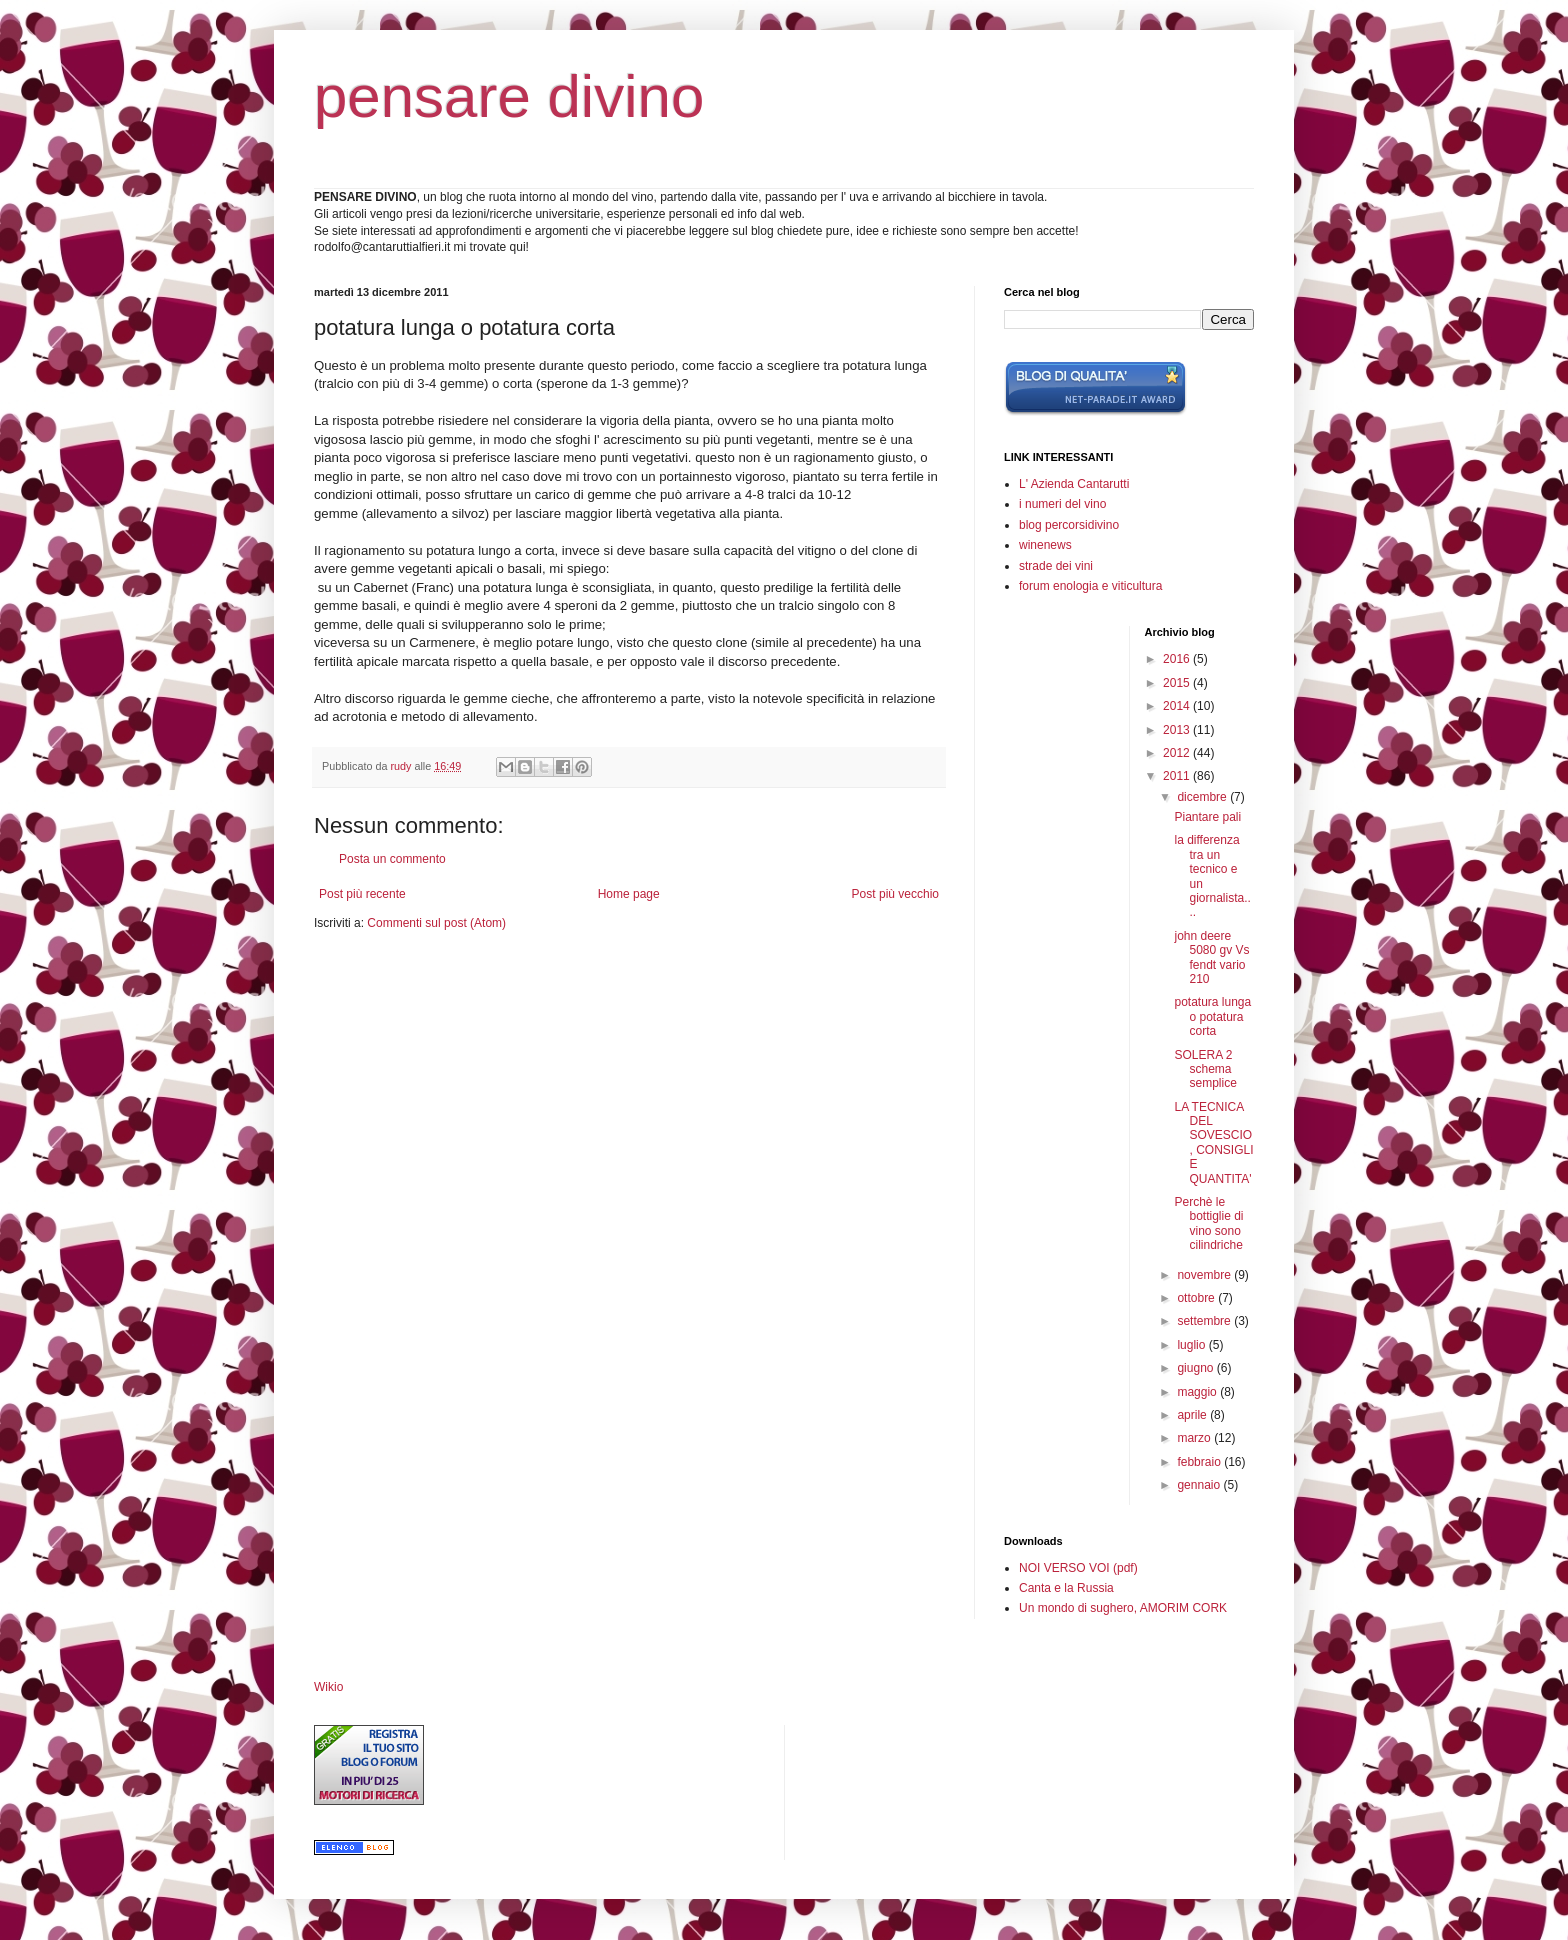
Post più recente (362, 894)
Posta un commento (392, 859)
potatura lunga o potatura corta (1212, 1016)
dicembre (1203, 797)
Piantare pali (1207, 817)
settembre (1205, 1321)
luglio (1192, 1345)
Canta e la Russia (1066, 1588)
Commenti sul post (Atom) (436, 923)
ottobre (1197, 1298)
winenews (1045, 545)
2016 (1178, 659)
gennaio (1200, 1485)
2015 (1178, 683)
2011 (1178, 776)
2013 (1178, 730)
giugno (1196, 1368)
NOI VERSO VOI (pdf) (1078, 1568)
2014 (1178, 706)
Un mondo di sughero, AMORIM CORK (1123, 1608)
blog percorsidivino (1069, 525)
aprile (1193, 1415)
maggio (1198, 1392)
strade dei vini (1056, 566)
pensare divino (509, 96)
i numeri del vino (1062, 504)
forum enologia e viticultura (1090, 586)
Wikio (328, 1687)
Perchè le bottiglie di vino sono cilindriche (1208, 1223)
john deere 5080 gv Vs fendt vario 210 (1211, 957)
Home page (629, 894)
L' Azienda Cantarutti (1074, 484)
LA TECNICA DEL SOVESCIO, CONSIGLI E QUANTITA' (1213, 1143)
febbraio (1200, 1462)
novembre (1205, 1275)
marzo (1195, 1438)
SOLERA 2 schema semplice (1205, 1069)
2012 (1178, 753)
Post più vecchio (895, 894)
